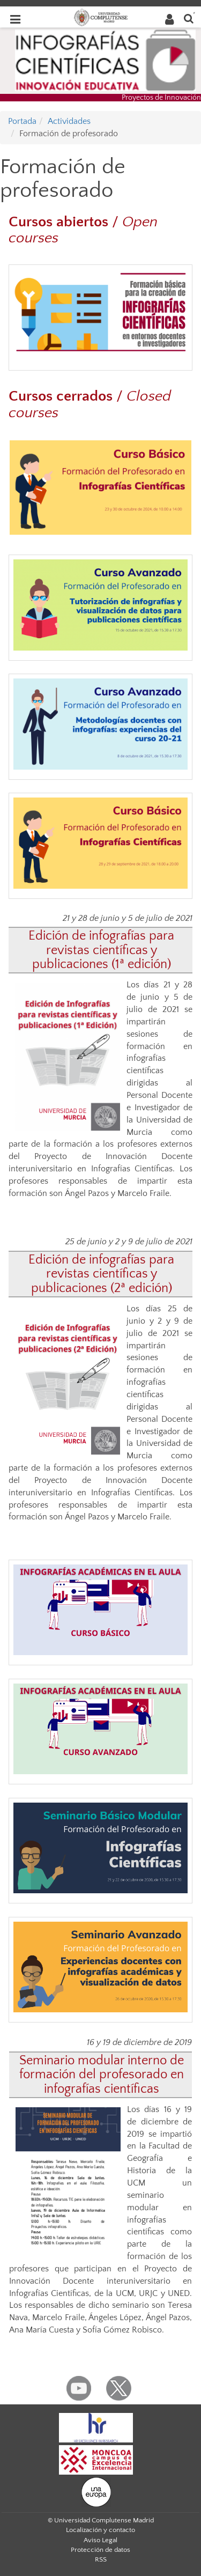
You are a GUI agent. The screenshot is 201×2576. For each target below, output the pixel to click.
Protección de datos (100, 2549)
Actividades (69, 121)
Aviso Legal (100, 2540)
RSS (101, 2559)
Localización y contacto (100, 2530)
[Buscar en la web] (188, 18)
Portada (22, 121)
